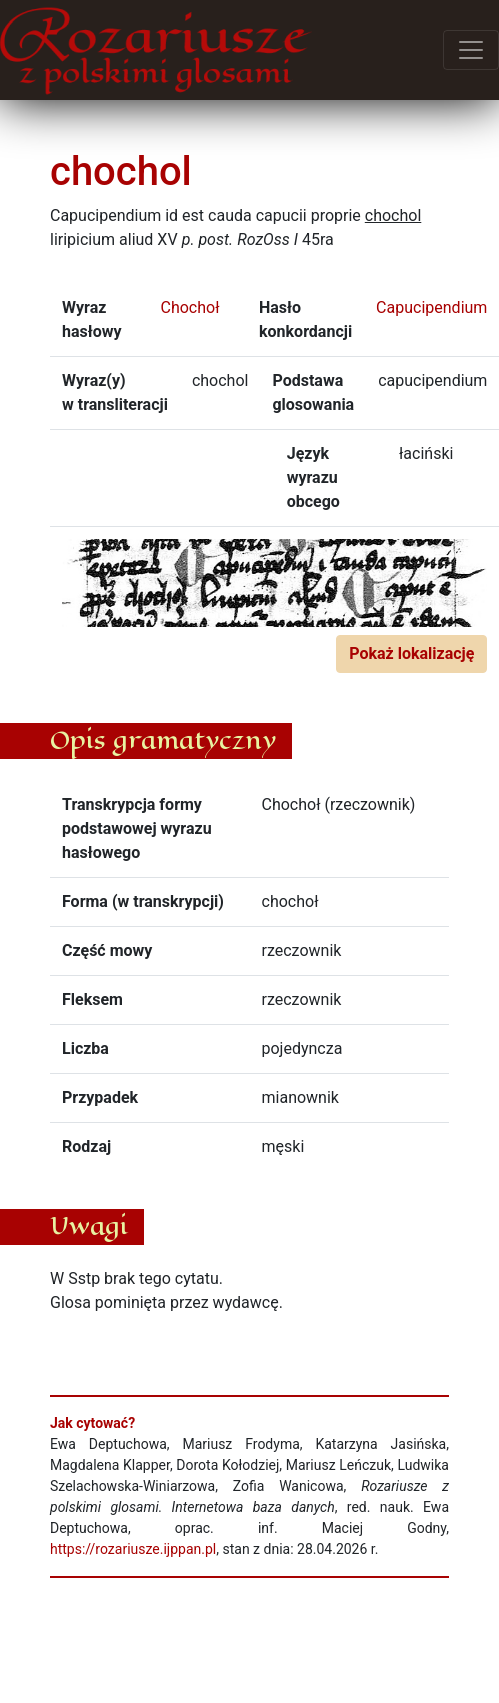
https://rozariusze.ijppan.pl (133, 1549)
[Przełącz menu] (471, 50)
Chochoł (190, 307)
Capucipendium (431, 307)
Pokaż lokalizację (411, 653)
